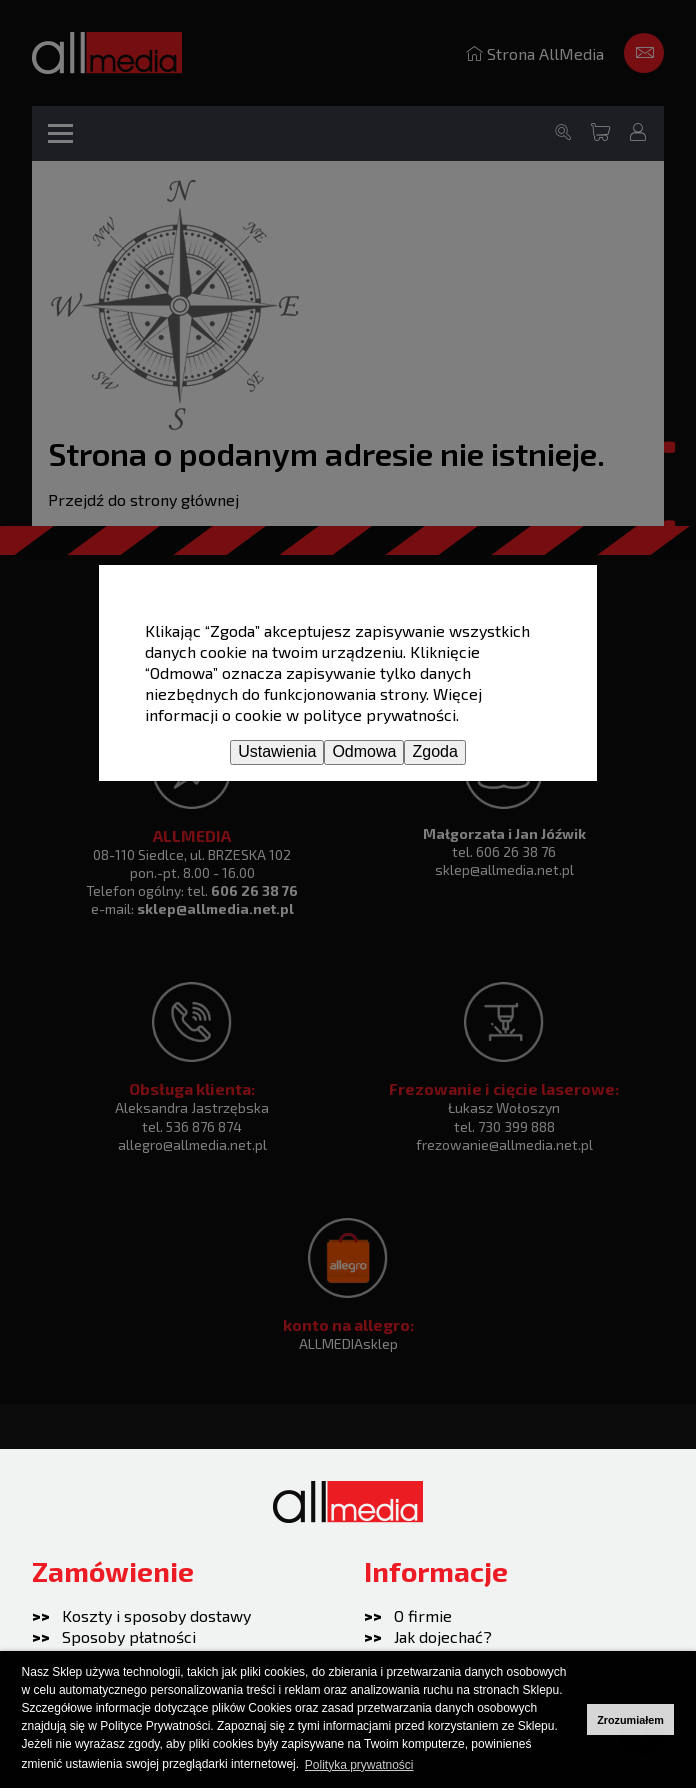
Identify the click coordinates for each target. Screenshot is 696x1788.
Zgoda (434, 751)
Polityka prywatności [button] (359, 1765)
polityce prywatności (379, 714)
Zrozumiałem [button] (630, 1720)
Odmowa (364, 751)
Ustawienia (277, 751)
